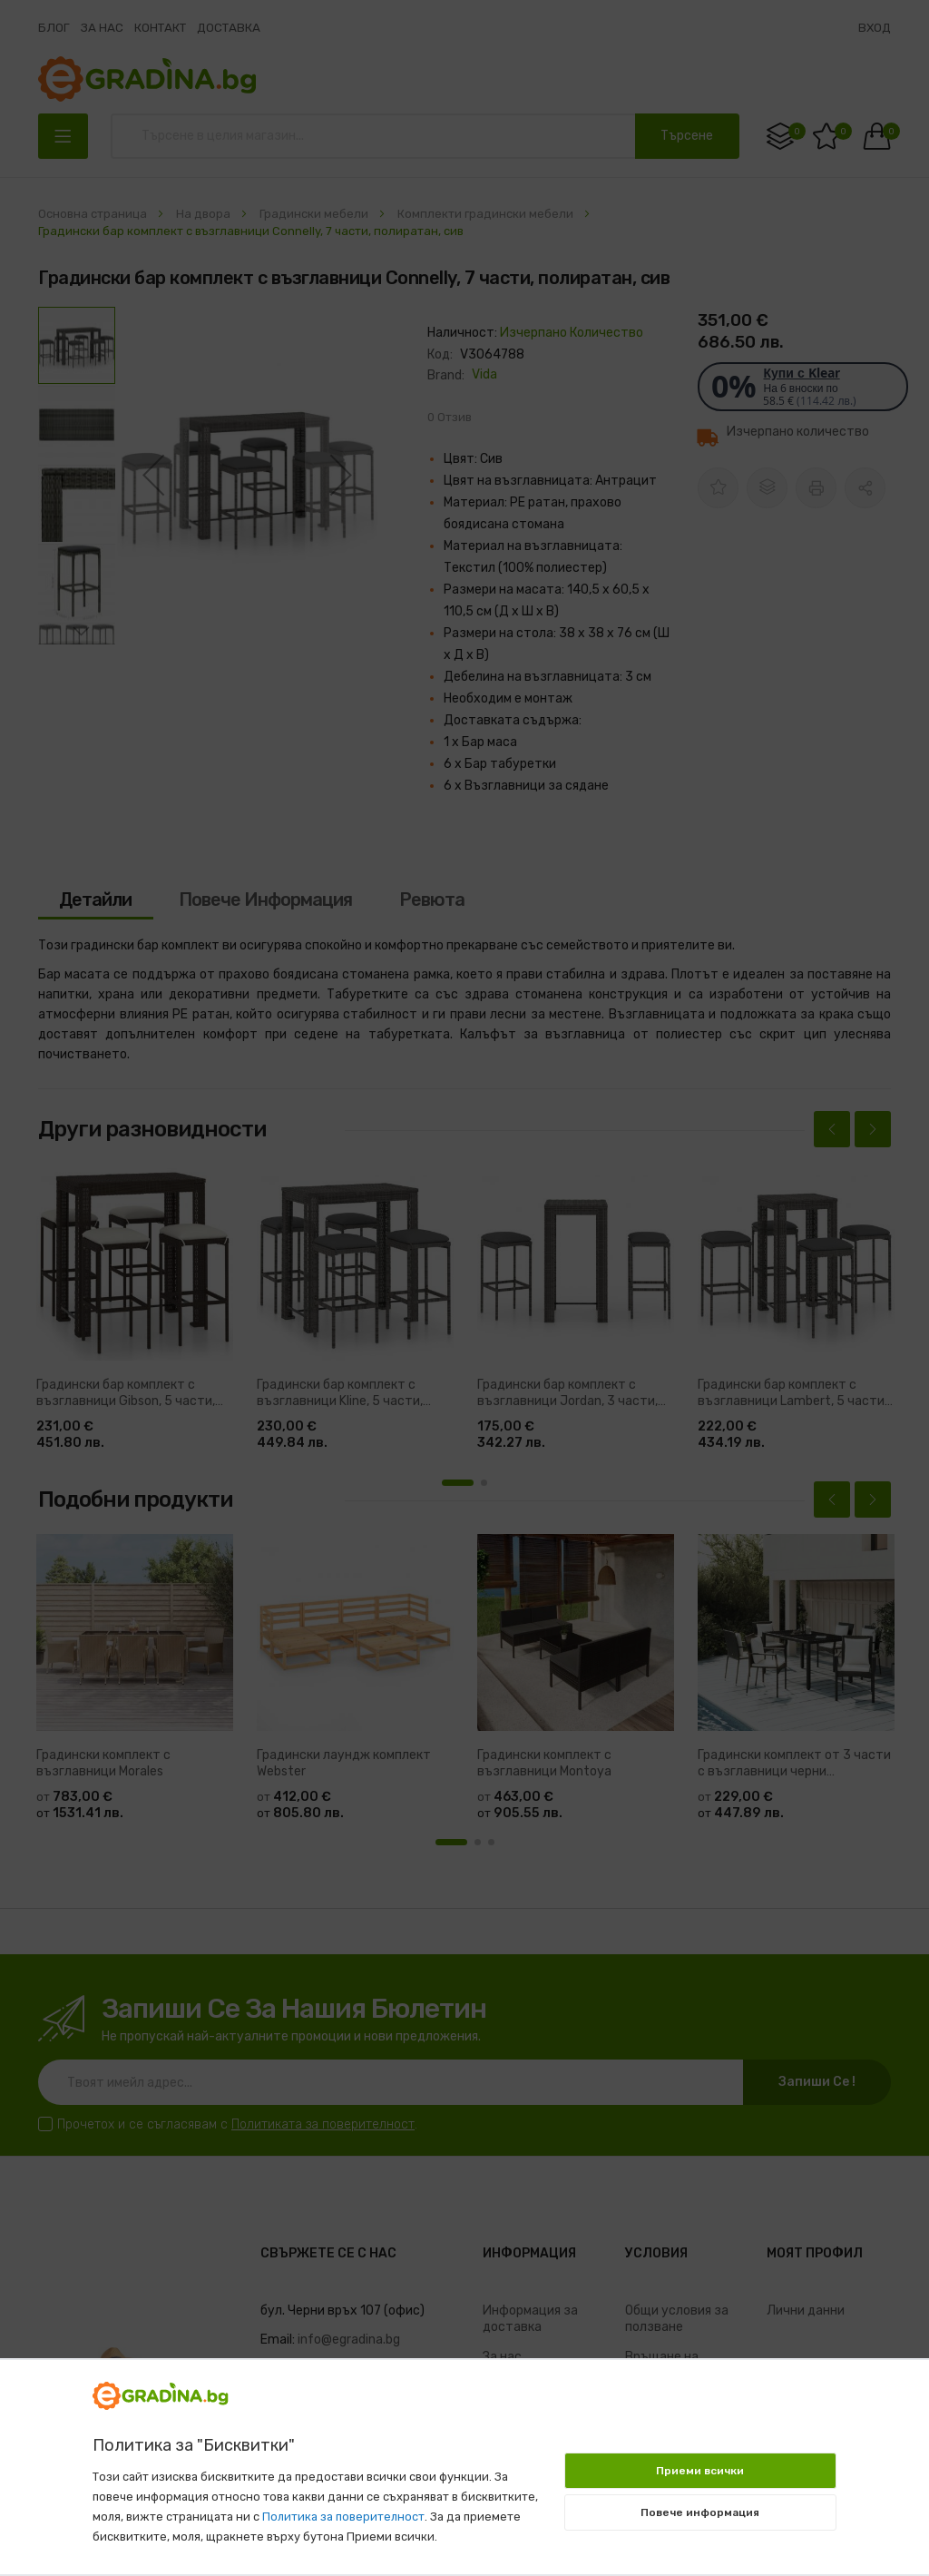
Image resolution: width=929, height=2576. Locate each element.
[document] (464, 2458)
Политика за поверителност (343, 2516)
